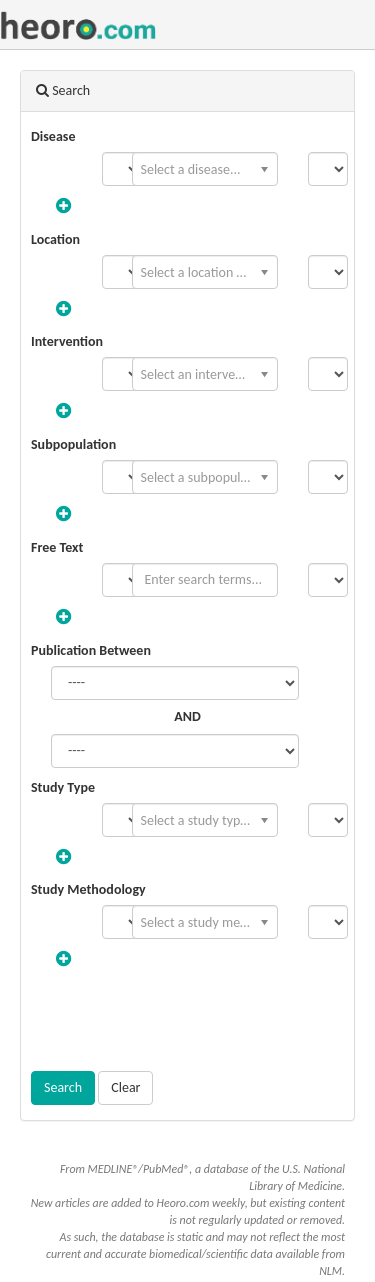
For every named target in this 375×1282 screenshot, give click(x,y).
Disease (53, 136)
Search (63, 1087)
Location (55, 239)
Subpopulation (73, 444)
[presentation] (188, 1022)
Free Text (57, 547)
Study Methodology (88, 889)
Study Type (63, 787)
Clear (125, 1087)
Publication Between (91, 650)
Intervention (67, 341)
